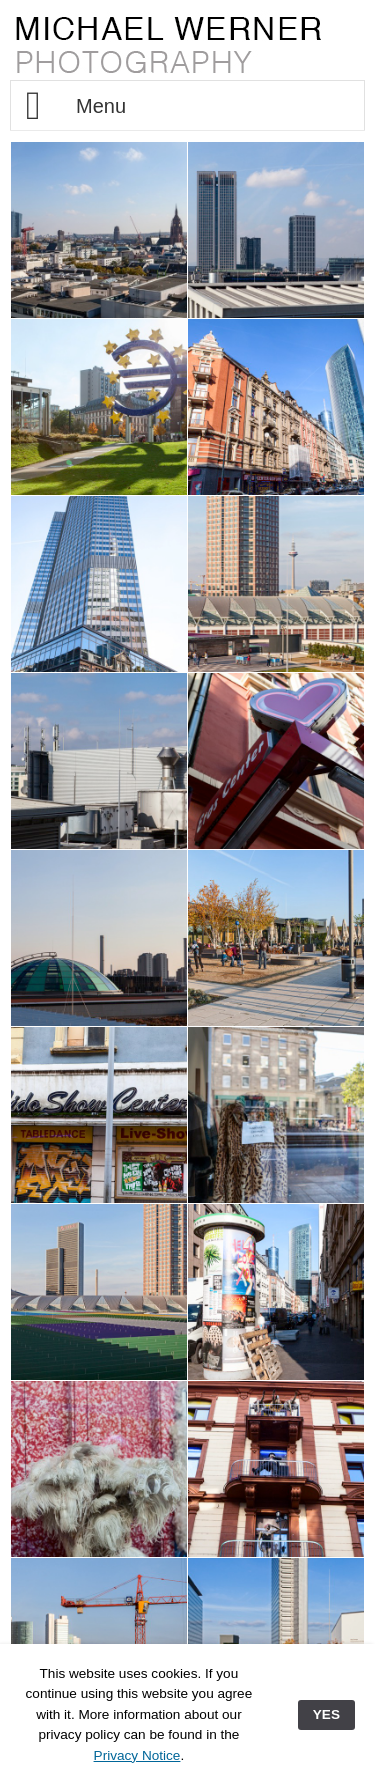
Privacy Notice (137, 1755)
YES (326, 1714)
